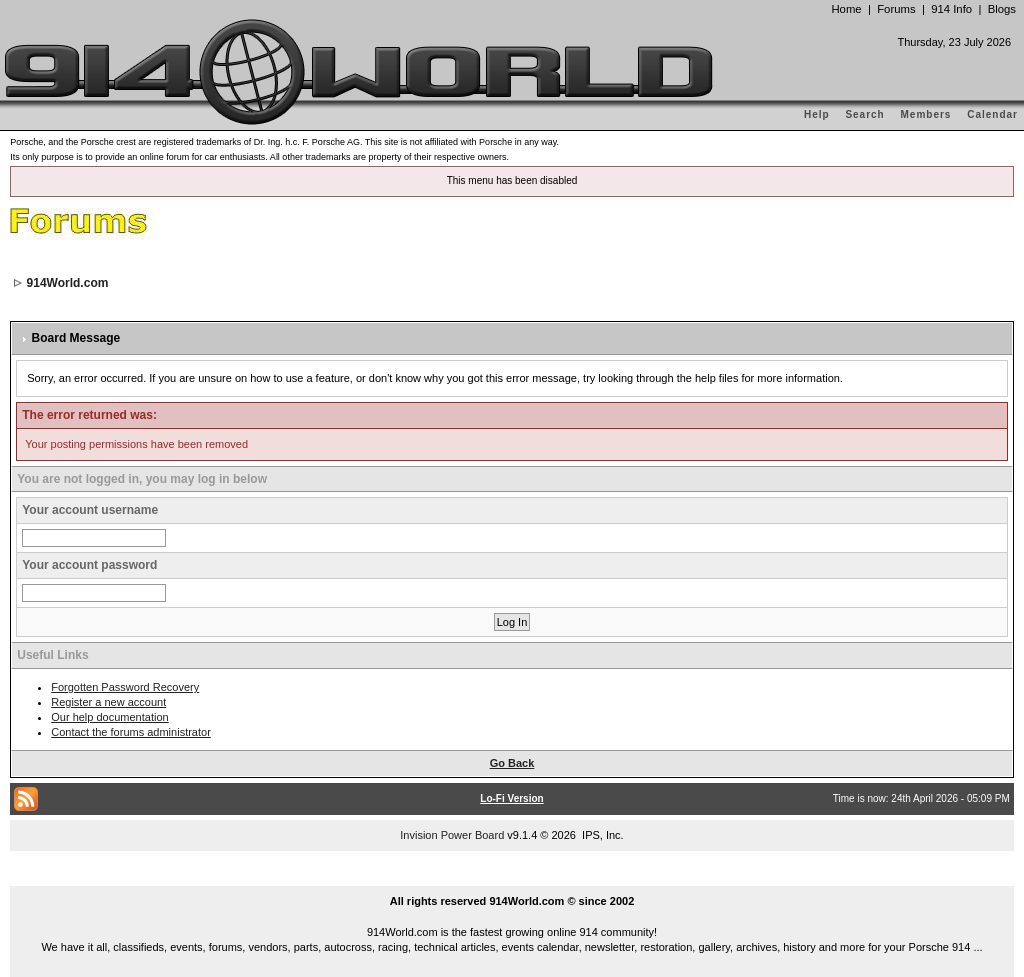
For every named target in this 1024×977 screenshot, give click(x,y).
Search (864, 114)
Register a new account (108, 702)
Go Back (512, 763)
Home (846, 9)
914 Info (951, 9)
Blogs (1002, 9)
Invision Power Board (452, 835)
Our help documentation (109, 717)
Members (926, 114)
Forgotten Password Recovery (125, 687)
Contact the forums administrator (131, 732)
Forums (896, 9)
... (512, 878)
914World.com (68, 283)
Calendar (992, 114)
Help (817, 114)
